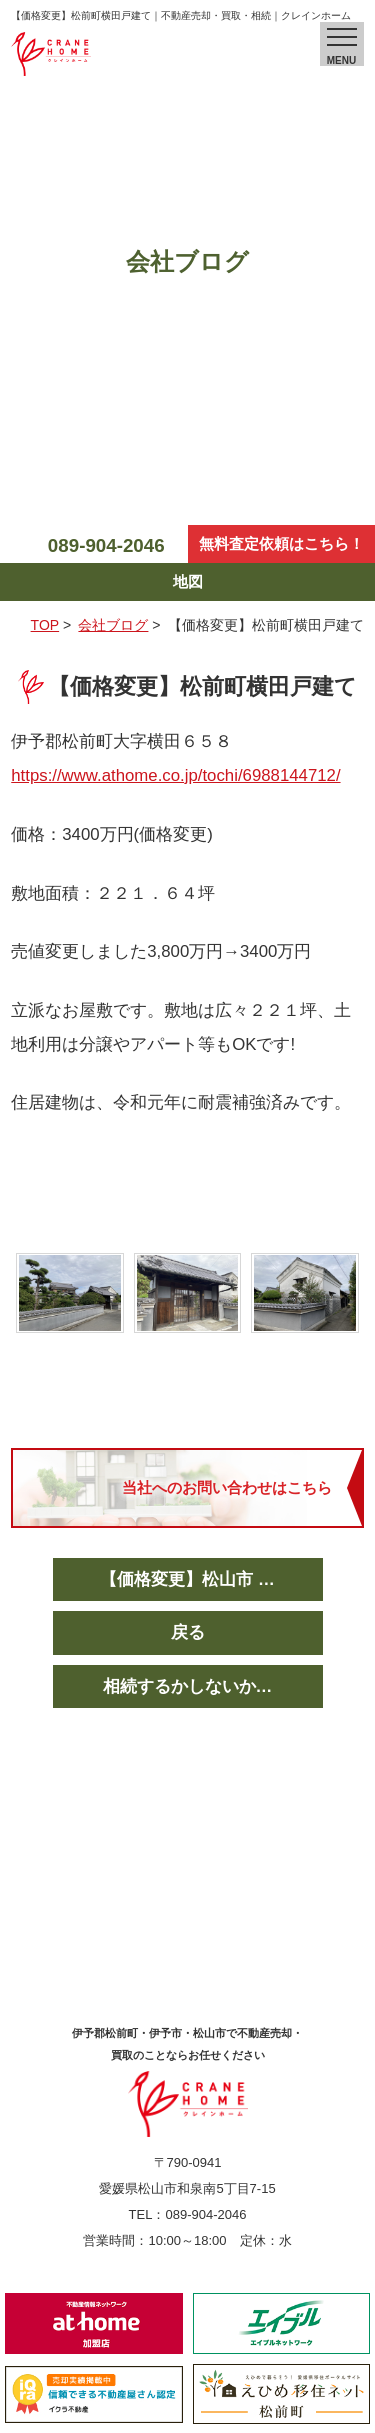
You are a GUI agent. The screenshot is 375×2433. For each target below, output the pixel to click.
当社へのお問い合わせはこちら (227, 1487)
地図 (188, 581)
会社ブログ (113, 625)
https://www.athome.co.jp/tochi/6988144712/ (175, 775)
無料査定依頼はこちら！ (281, 543)
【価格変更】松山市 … (187, 1579)
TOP (45, 625)
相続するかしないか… (188, 1686)
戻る (188, 1632)
